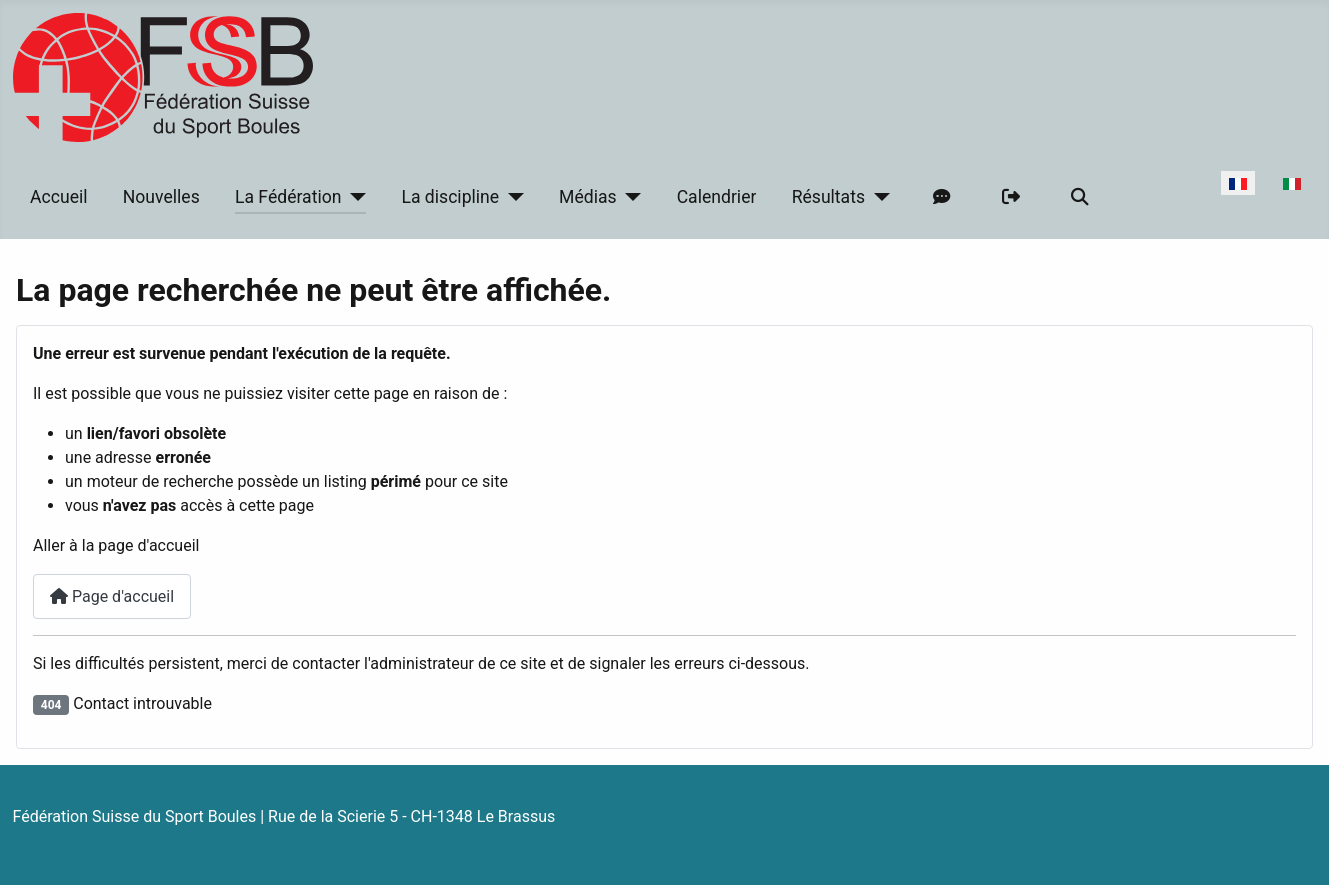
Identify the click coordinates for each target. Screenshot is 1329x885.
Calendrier (717, 197)
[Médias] (629, 197)
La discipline (450, 197)
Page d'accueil (112, 596)
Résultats (828, 197)
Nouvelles (161, 197)
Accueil (58, 197)
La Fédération (288, 197)
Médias (588, 197)
